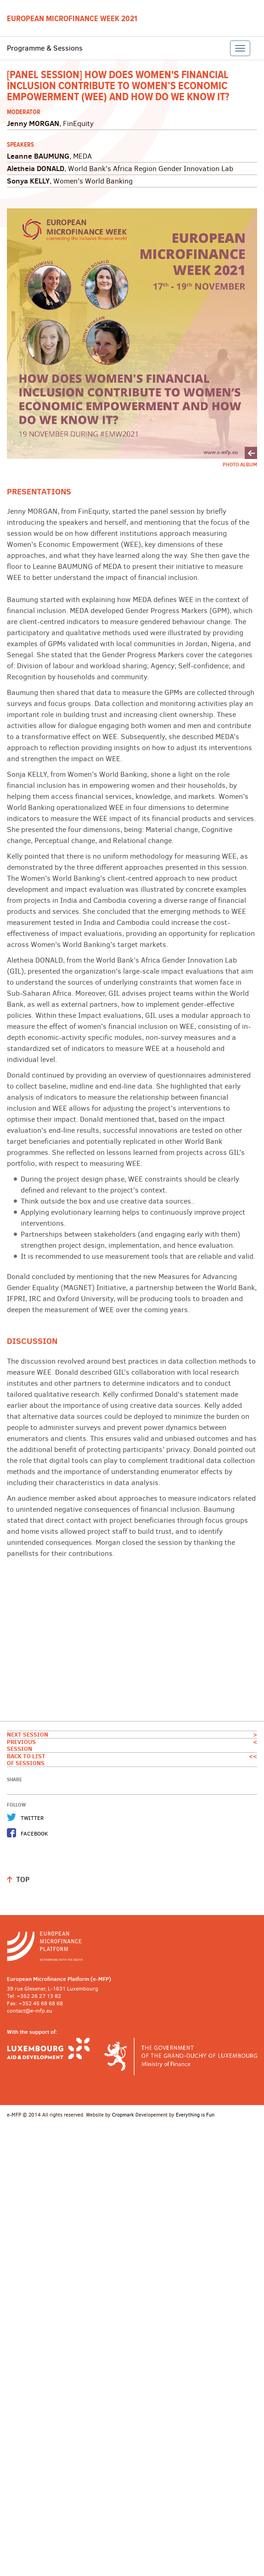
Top (22, 1879)
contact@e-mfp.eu (29, 2010)
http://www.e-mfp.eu (132, 1946)
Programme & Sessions (45, 48)
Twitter (32, 1818)
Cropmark (123, 2114)
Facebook (34, 1833)
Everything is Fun (195, 2114)
